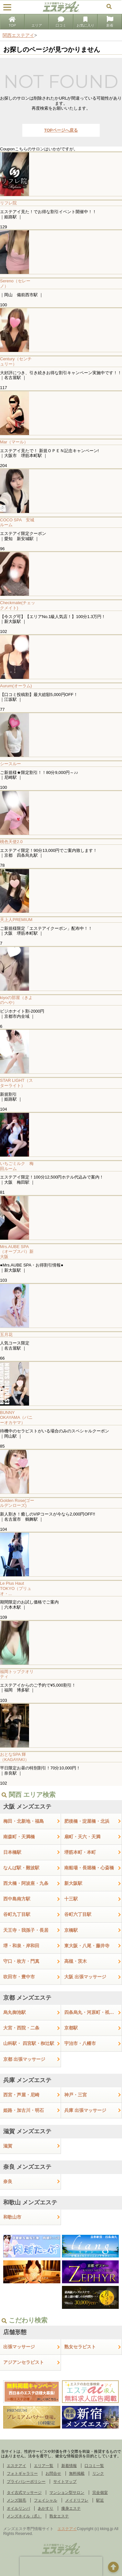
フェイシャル (45, 2500)
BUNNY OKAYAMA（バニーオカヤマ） (16, 1417)
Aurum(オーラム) (16, 685)
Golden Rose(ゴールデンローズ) (17, 1503)
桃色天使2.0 (11, 841)
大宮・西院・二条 (21, 2027)
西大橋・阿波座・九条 (25, 1883)
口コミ (61, 22)
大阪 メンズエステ (27, 1806)
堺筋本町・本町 (80, 1852)
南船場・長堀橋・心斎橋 (89, 1867)
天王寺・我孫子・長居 (25, 1930)
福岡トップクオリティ (17, 1674)
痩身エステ (71, 2508)
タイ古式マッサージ (24, 2492)
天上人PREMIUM (16, 919)
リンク (98, 2473)
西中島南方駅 (16, 1898)
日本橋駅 (12, 1852)
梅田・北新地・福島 (23, 1821)
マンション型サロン (66, 2492)
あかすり (45, 2508)
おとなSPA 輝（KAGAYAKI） (14, 1757)
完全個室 (100, 2492)
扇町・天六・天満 (82, 1836)
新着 (109, 22)
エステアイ (16, 2465)
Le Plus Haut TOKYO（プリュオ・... (15, 1588)
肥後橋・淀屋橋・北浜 (86, 1821)
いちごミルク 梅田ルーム (17, 1166)
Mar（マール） (14, 442)
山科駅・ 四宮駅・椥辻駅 (28, 2043)
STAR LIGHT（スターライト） (16, 1083)
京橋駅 (71, 1930)
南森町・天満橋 (19, 1836)
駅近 (100, 2500)
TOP (12, 22)
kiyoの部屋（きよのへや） (16, 1000)
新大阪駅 (73, 1883)
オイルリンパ (18, 2508)
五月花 (6, 1334)
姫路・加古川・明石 (23, 2110)
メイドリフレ (76, 2500)
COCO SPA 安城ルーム (17, 522)
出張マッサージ (19, 2346)
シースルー (10, 763)
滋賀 (7, 2145)
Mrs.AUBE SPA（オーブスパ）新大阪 (17, 1251)
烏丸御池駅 (14, 2012)
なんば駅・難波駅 (21, 1867)
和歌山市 (12, 2217)
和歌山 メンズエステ (30, 2202)
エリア (36, 22)
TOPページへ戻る (61, 130)
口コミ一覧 (94, 2465)
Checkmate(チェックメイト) (17, 605)
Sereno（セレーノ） (15, 283)
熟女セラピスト (80, 2346)
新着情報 (69, 2465)
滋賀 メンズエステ (27, 2131)
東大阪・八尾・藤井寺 (86, 1945)
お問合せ (53, 2473)
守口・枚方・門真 (21, 1961)
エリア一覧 (43, 2465)
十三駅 (71, 1898)
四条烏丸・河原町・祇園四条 (93, 2012)
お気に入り (85, 22)
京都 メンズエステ (27, 1997)
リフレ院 (8, 203)
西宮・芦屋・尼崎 (21, 2094)
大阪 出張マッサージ (85, 1976)
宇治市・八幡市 (80, 2043)
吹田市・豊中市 (19, 1976)
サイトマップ (64, 2481)
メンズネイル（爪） (24, 2516)
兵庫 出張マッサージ (85, 2110)
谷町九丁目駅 (16, 1914)
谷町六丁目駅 (77, 1914)
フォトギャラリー (22, 2473)
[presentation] (61, 2566)
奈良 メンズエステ (27, 2167)
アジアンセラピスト (23, 2362)
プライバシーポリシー (26, 2481)
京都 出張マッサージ (24, 2059)
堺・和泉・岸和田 (21, 1945)
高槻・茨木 (75, 1961)
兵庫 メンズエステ (27, 2080)
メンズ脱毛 (16, 2500)
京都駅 (71, 2027)
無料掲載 (77, 2473)
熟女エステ (59, 2516)
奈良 (7, 2181)
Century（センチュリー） (16, 361)
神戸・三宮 (75, 2094)
